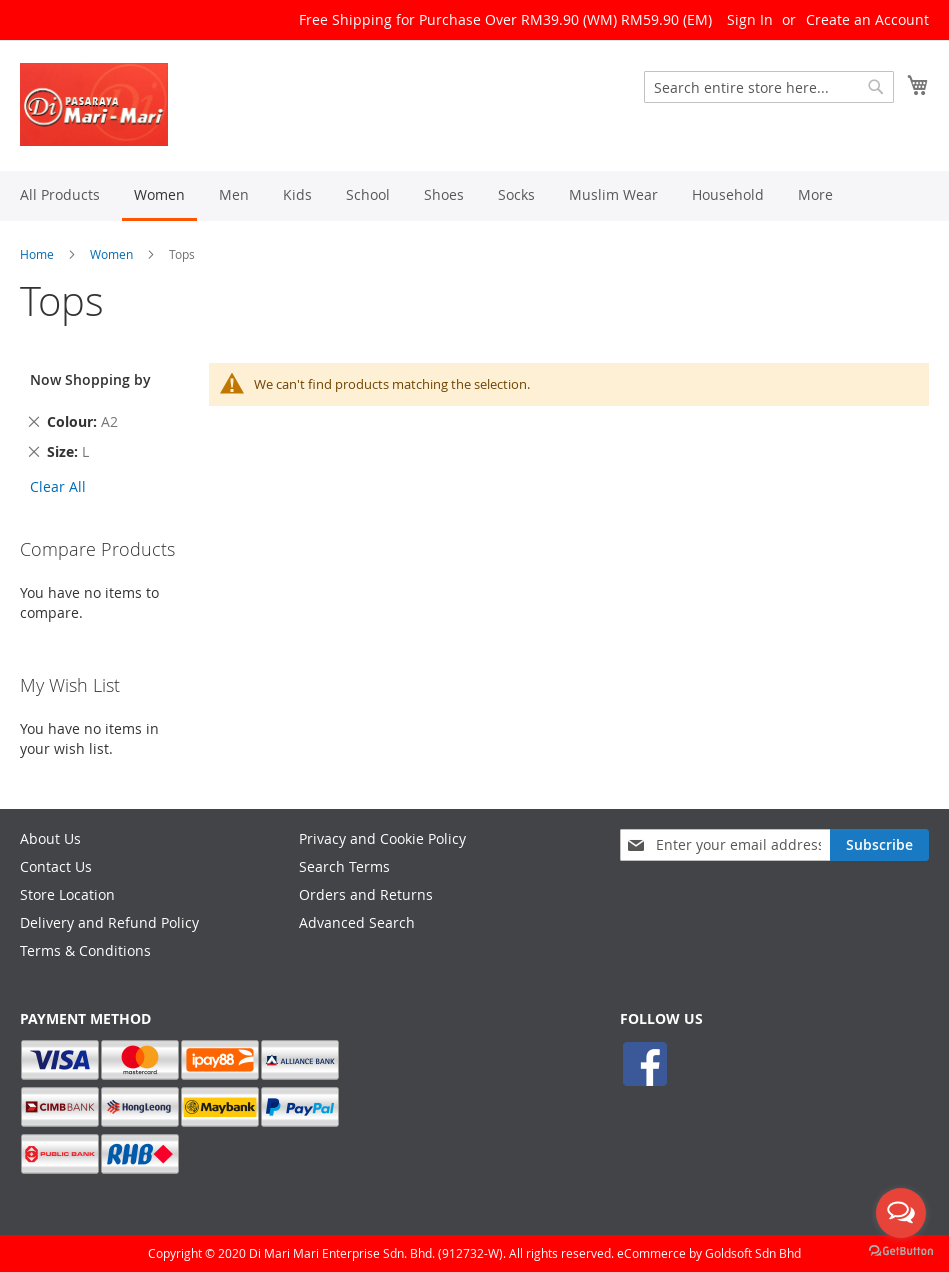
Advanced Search (357, 922)
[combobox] (769, 87)
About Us (50, 838)
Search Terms (344, 866)
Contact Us (56, 866)
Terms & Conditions (85, 950)
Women (111, 254)
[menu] (474, 196)
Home (37, 254)
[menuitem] (60, 194)
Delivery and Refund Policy (109, 922)
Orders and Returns (366, 894)
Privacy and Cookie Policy (382, 838)
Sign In (750, 19)
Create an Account (867, 19)
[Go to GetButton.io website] (901, 1251)
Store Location (67, 894)
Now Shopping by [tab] (90, 379)
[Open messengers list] (901, 1213)
